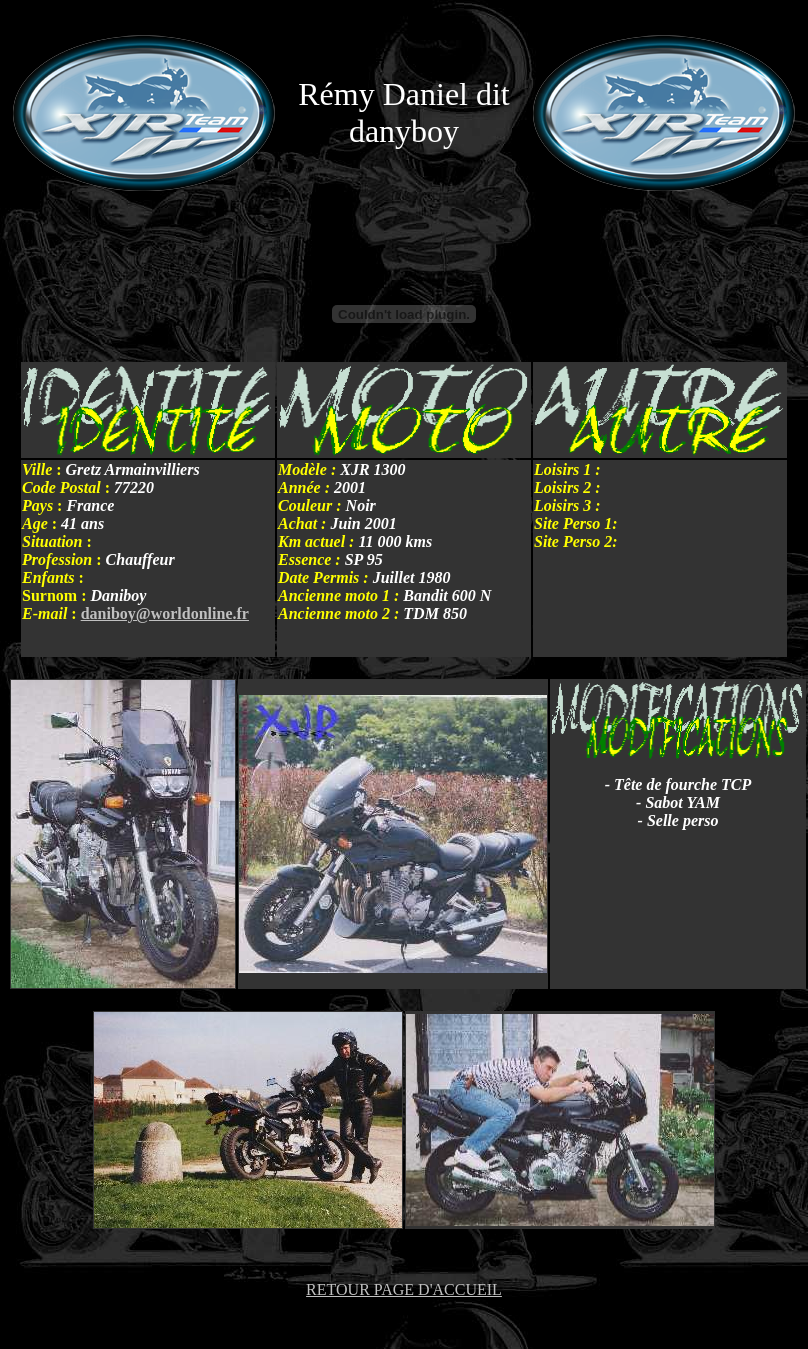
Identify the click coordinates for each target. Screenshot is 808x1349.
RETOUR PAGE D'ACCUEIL (404, 1289)
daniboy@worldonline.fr (165, 613)
